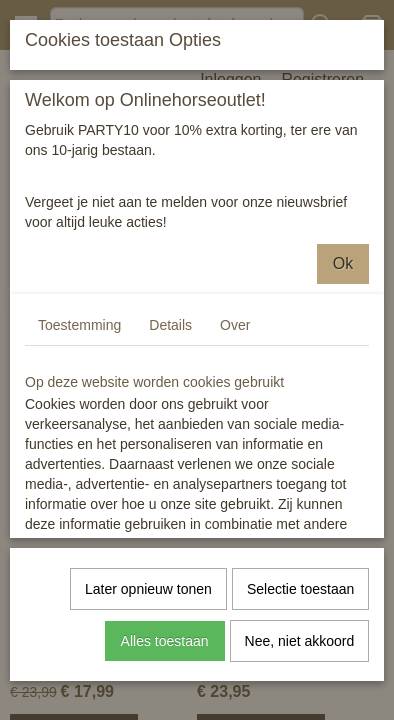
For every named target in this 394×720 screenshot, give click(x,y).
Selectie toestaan (300, 588)
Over (235, 324)
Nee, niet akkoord (300, 640)
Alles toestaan (165, 640)
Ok (343, 262)
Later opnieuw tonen (148, 588)
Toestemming (79, 324)
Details (170, 324)
